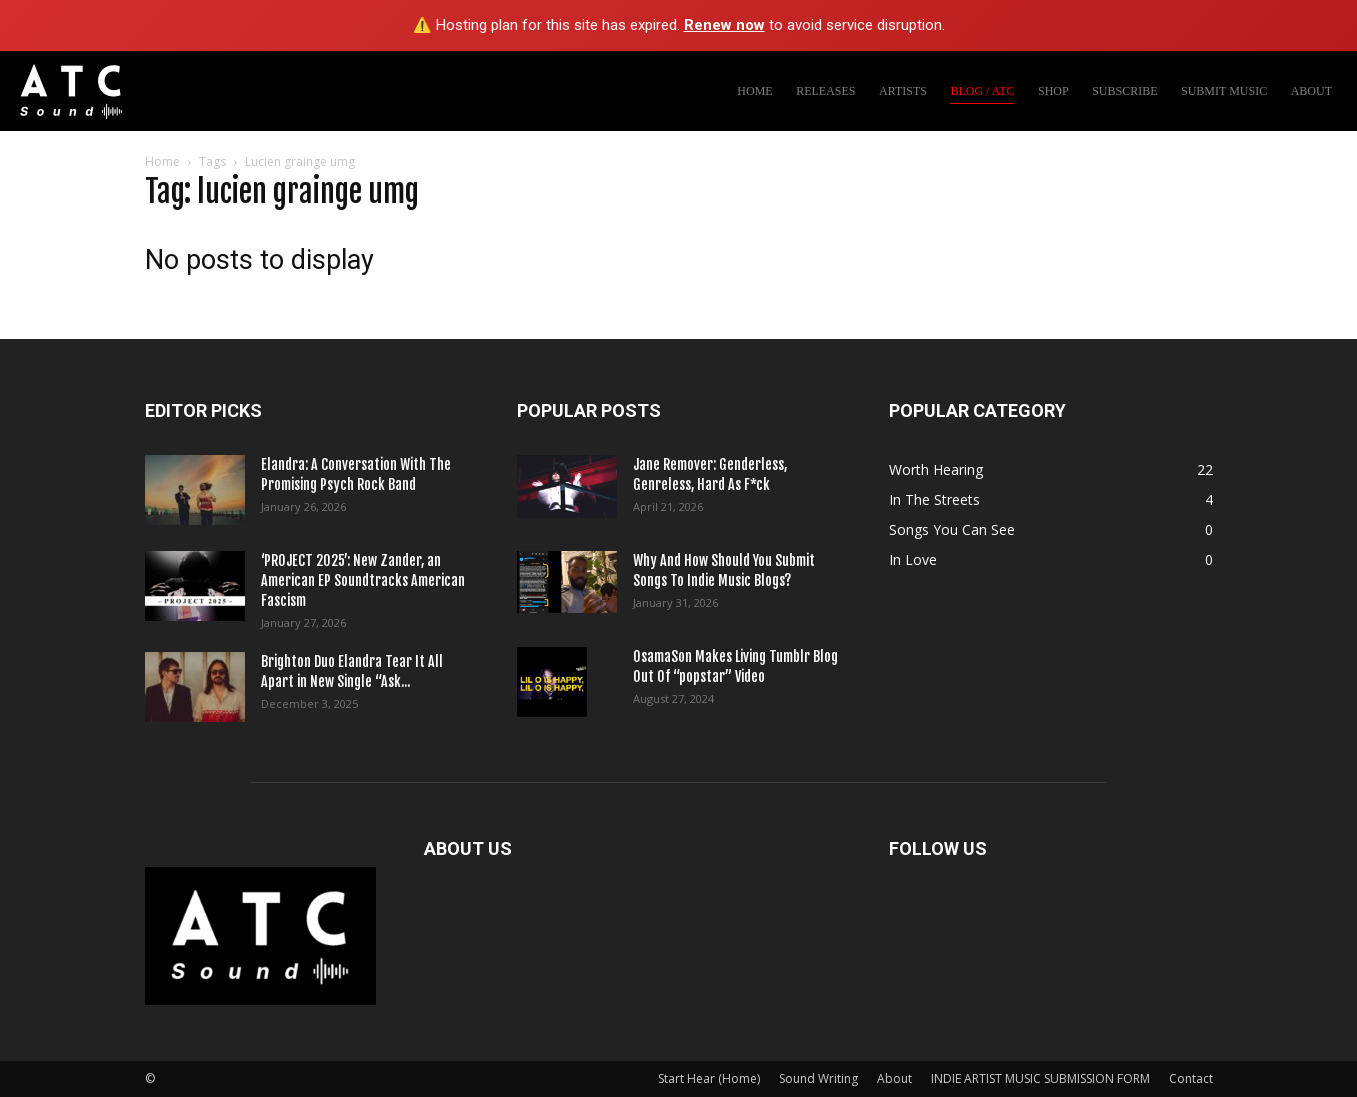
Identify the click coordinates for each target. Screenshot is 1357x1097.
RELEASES (825, 91)
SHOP (1053, 91)
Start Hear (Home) (709, 1078)
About (894, 1078)
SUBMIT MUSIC (1224, 91)
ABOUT (1311, 91)
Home (162, 161)
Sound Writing (818, 1078)
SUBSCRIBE (1124, 91)
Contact (1191, 1078)
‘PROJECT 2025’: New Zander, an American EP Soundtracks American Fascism (363, 580)
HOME (754, 91)
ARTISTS (903, 91)
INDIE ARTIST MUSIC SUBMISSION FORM (1040, 1078)
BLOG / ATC (982, 91)
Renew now (724, 25)
